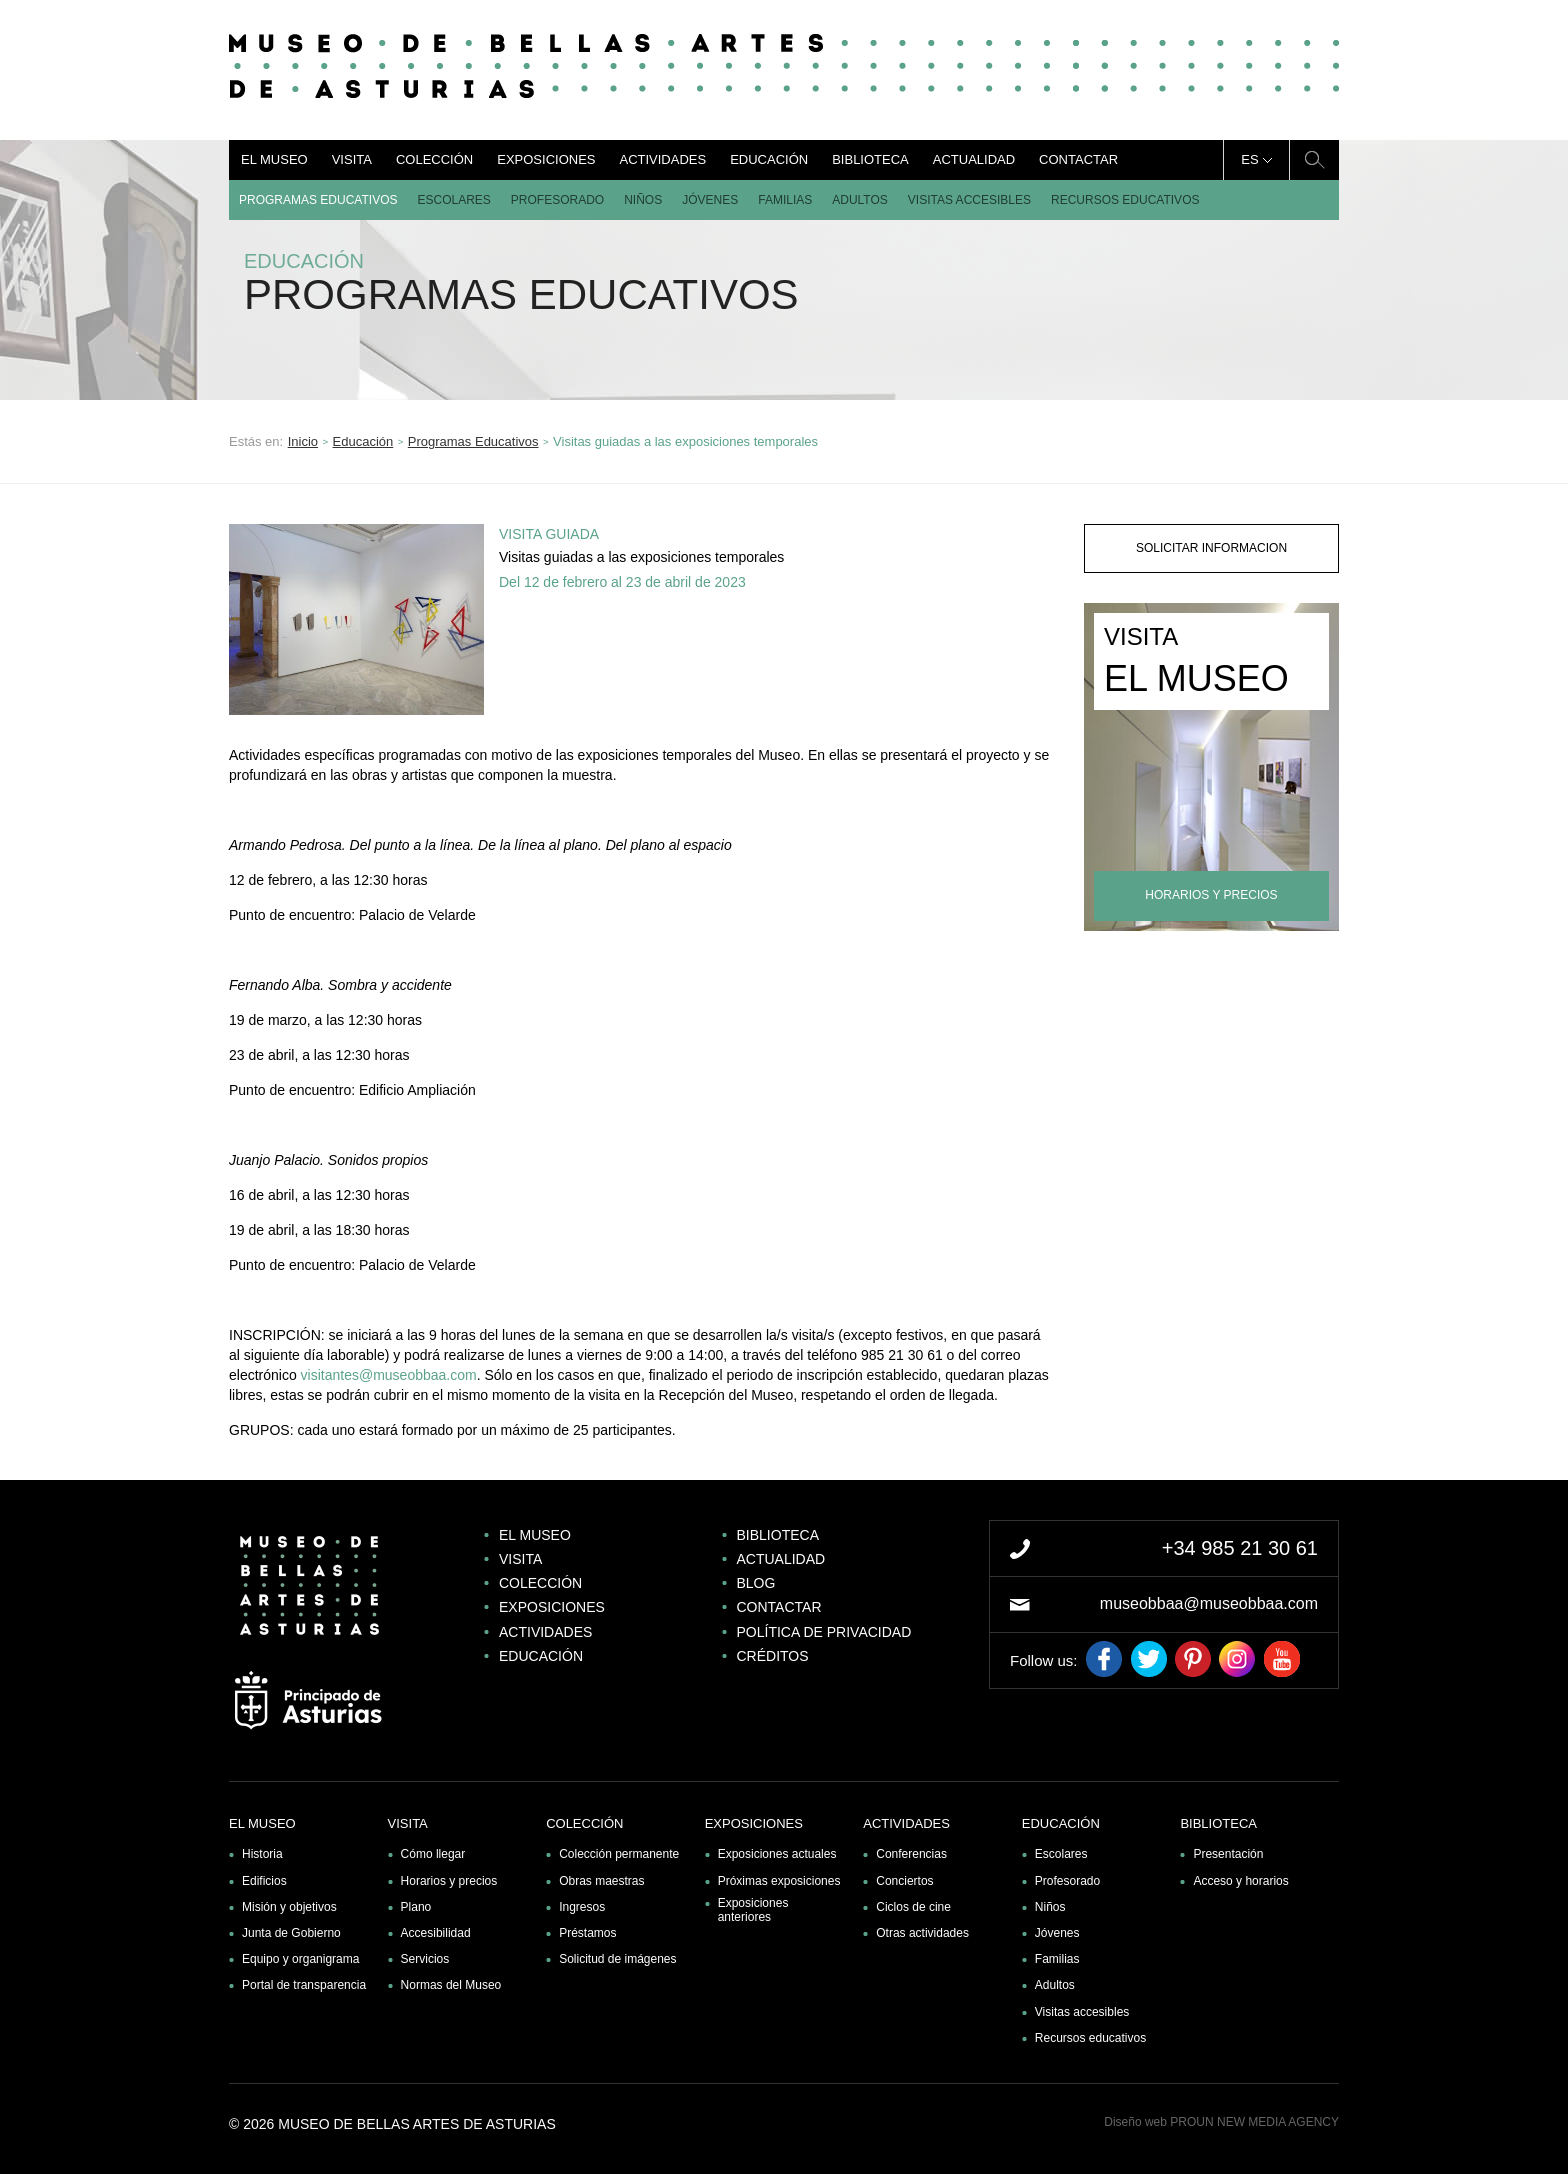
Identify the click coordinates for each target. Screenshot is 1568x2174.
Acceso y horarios (1240, 1881)
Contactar (1078, 159)
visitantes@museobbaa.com (389, 1375)
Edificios (264, 1881)
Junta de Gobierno (291, 1933)
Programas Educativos (318, 200)
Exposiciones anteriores (753, 1910)
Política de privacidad (824, 1632)
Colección (434, 159)
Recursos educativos (1125, 200)
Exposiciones (546, 159)
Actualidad (974, 159)
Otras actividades (922, 1933)
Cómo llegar (433, 1854)
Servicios (425, 1959)
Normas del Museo (451, 1985)
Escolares (453, 200)
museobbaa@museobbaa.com (1209, 1603)
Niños (643, 200)
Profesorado (557, 200)
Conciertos (904, 1881)
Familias (785, 200)
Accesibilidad (436, 1933)
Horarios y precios (449, 1881)
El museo (274, 159)
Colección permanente (619, 1854)
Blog (756, 1583)
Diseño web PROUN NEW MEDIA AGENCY (1221, 2122)
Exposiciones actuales (777, 1854)
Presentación (1228, 1854)
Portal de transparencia (304, 1985)
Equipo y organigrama (300, 1959)
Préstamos (587, 1933)
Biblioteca (870, 159)
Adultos (860, 200)
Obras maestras (601, 1881)
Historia (262, 1854)
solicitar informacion (1211, 548)
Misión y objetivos (289, 1907)
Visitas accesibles (969, 200)
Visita (352, 159)
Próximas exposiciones (779, 1881)
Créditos (773, 1656)
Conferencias (911, 1854)
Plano (416, 1907)
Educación (769, 159)
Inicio (303, 441)
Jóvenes (710, 200)
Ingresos (582, 1907)
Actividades (662, 159)
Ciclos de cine (913, 1907)
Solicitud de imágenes (617, 1959)
